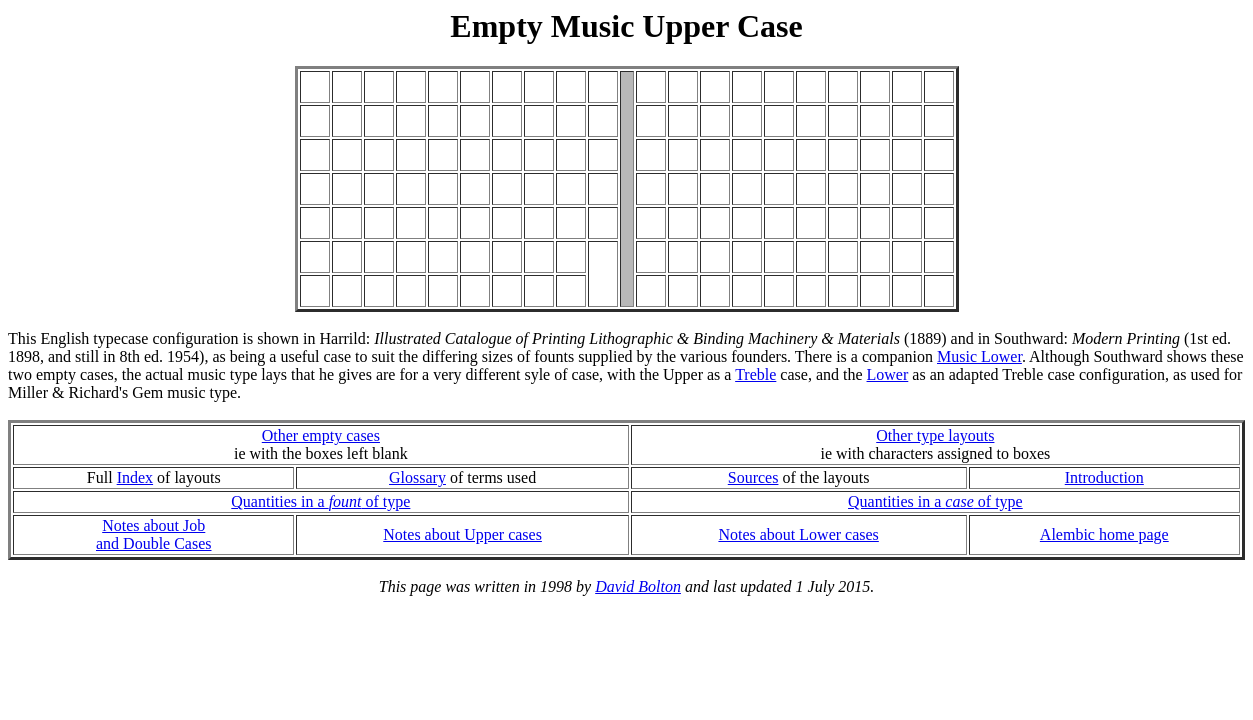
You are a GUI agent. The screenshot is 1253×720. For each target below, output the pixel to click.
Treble (755, 374)
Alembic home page (1104, 534)
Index (135, 477)
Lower (888, 374)
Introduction (1104, 477)
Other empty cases (321, 435)
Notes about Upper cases (462, 534)
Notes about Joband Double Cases (154, 534)
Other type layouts (935, 435)
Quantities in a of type (320, 501)
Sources (753, 477)
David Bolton (638, 586)
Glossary (417, 477)
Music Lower (979, 356)
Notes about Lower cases (798, 534)
